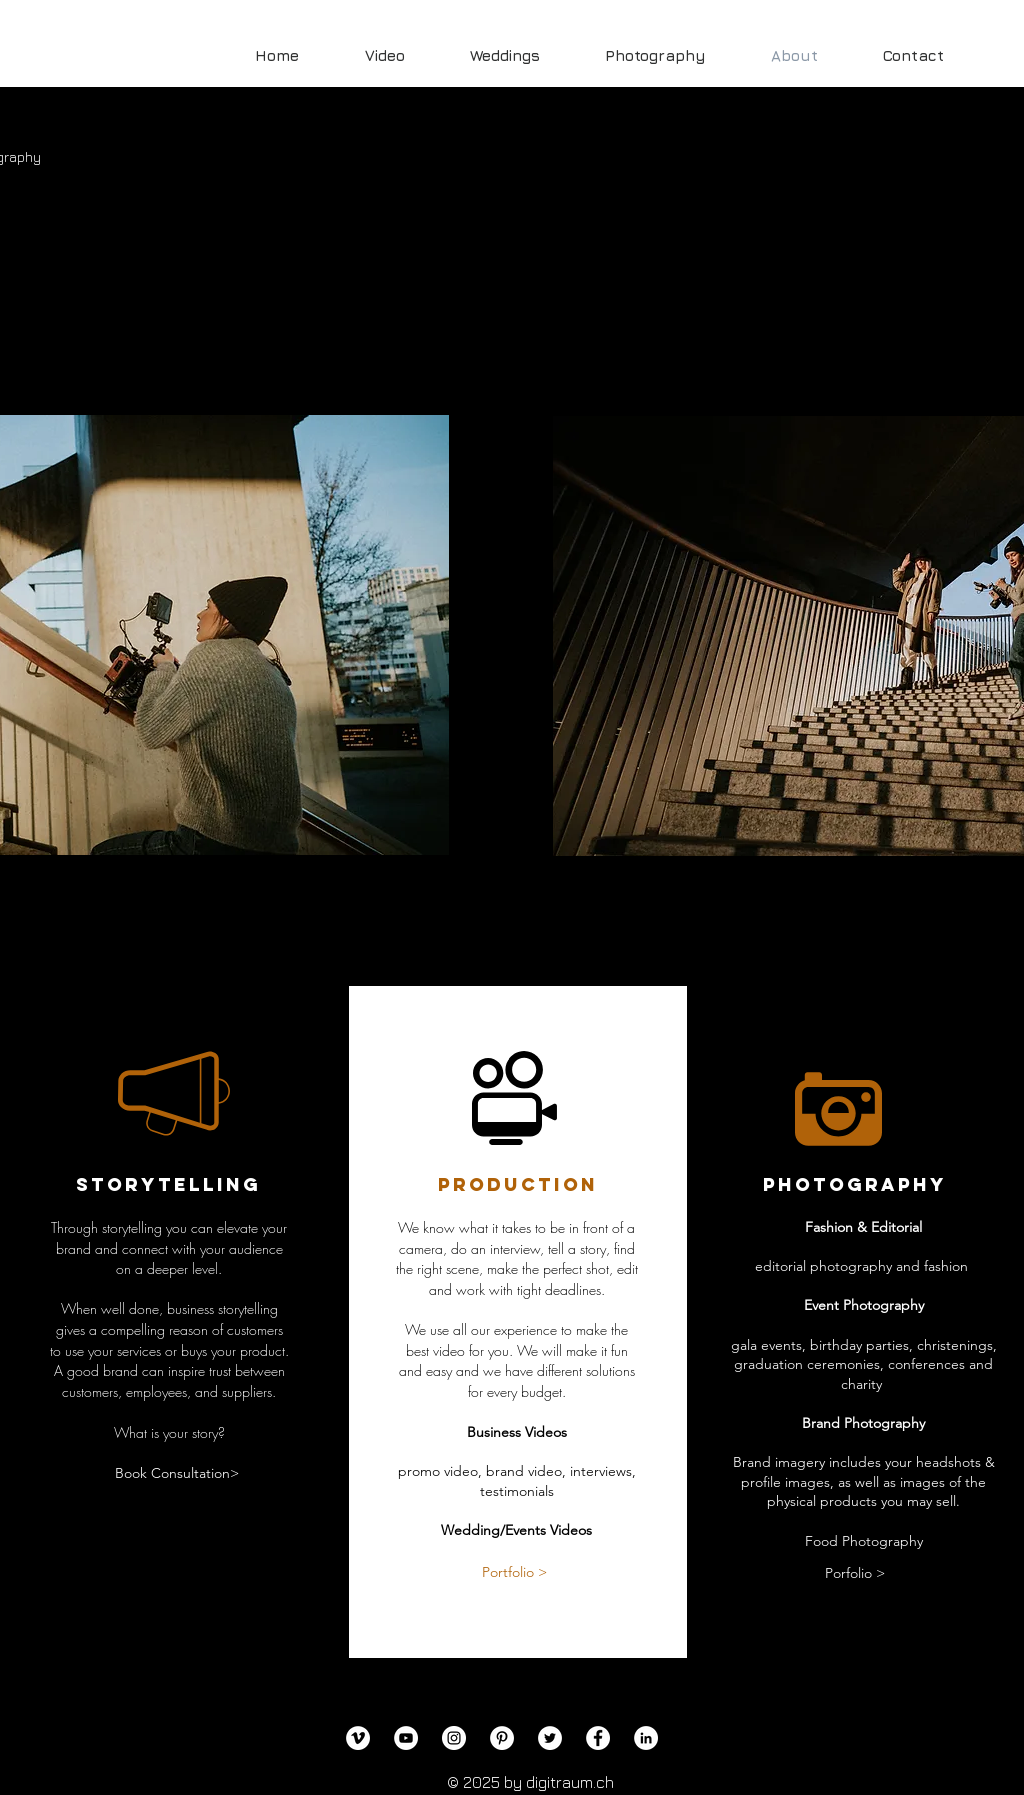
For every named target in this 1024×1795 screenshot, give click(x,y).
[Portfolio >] (514, 1572)
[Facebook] (598, 1738)
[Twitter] (550, 1738)
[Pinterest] (502, 1738)
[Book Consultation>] (177, 1474)
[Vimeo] (358, 1738)
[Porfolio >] (855, 1573)
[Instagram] (454, 1738)
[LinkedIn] (646, 1738)
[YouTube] (406, 1738)
